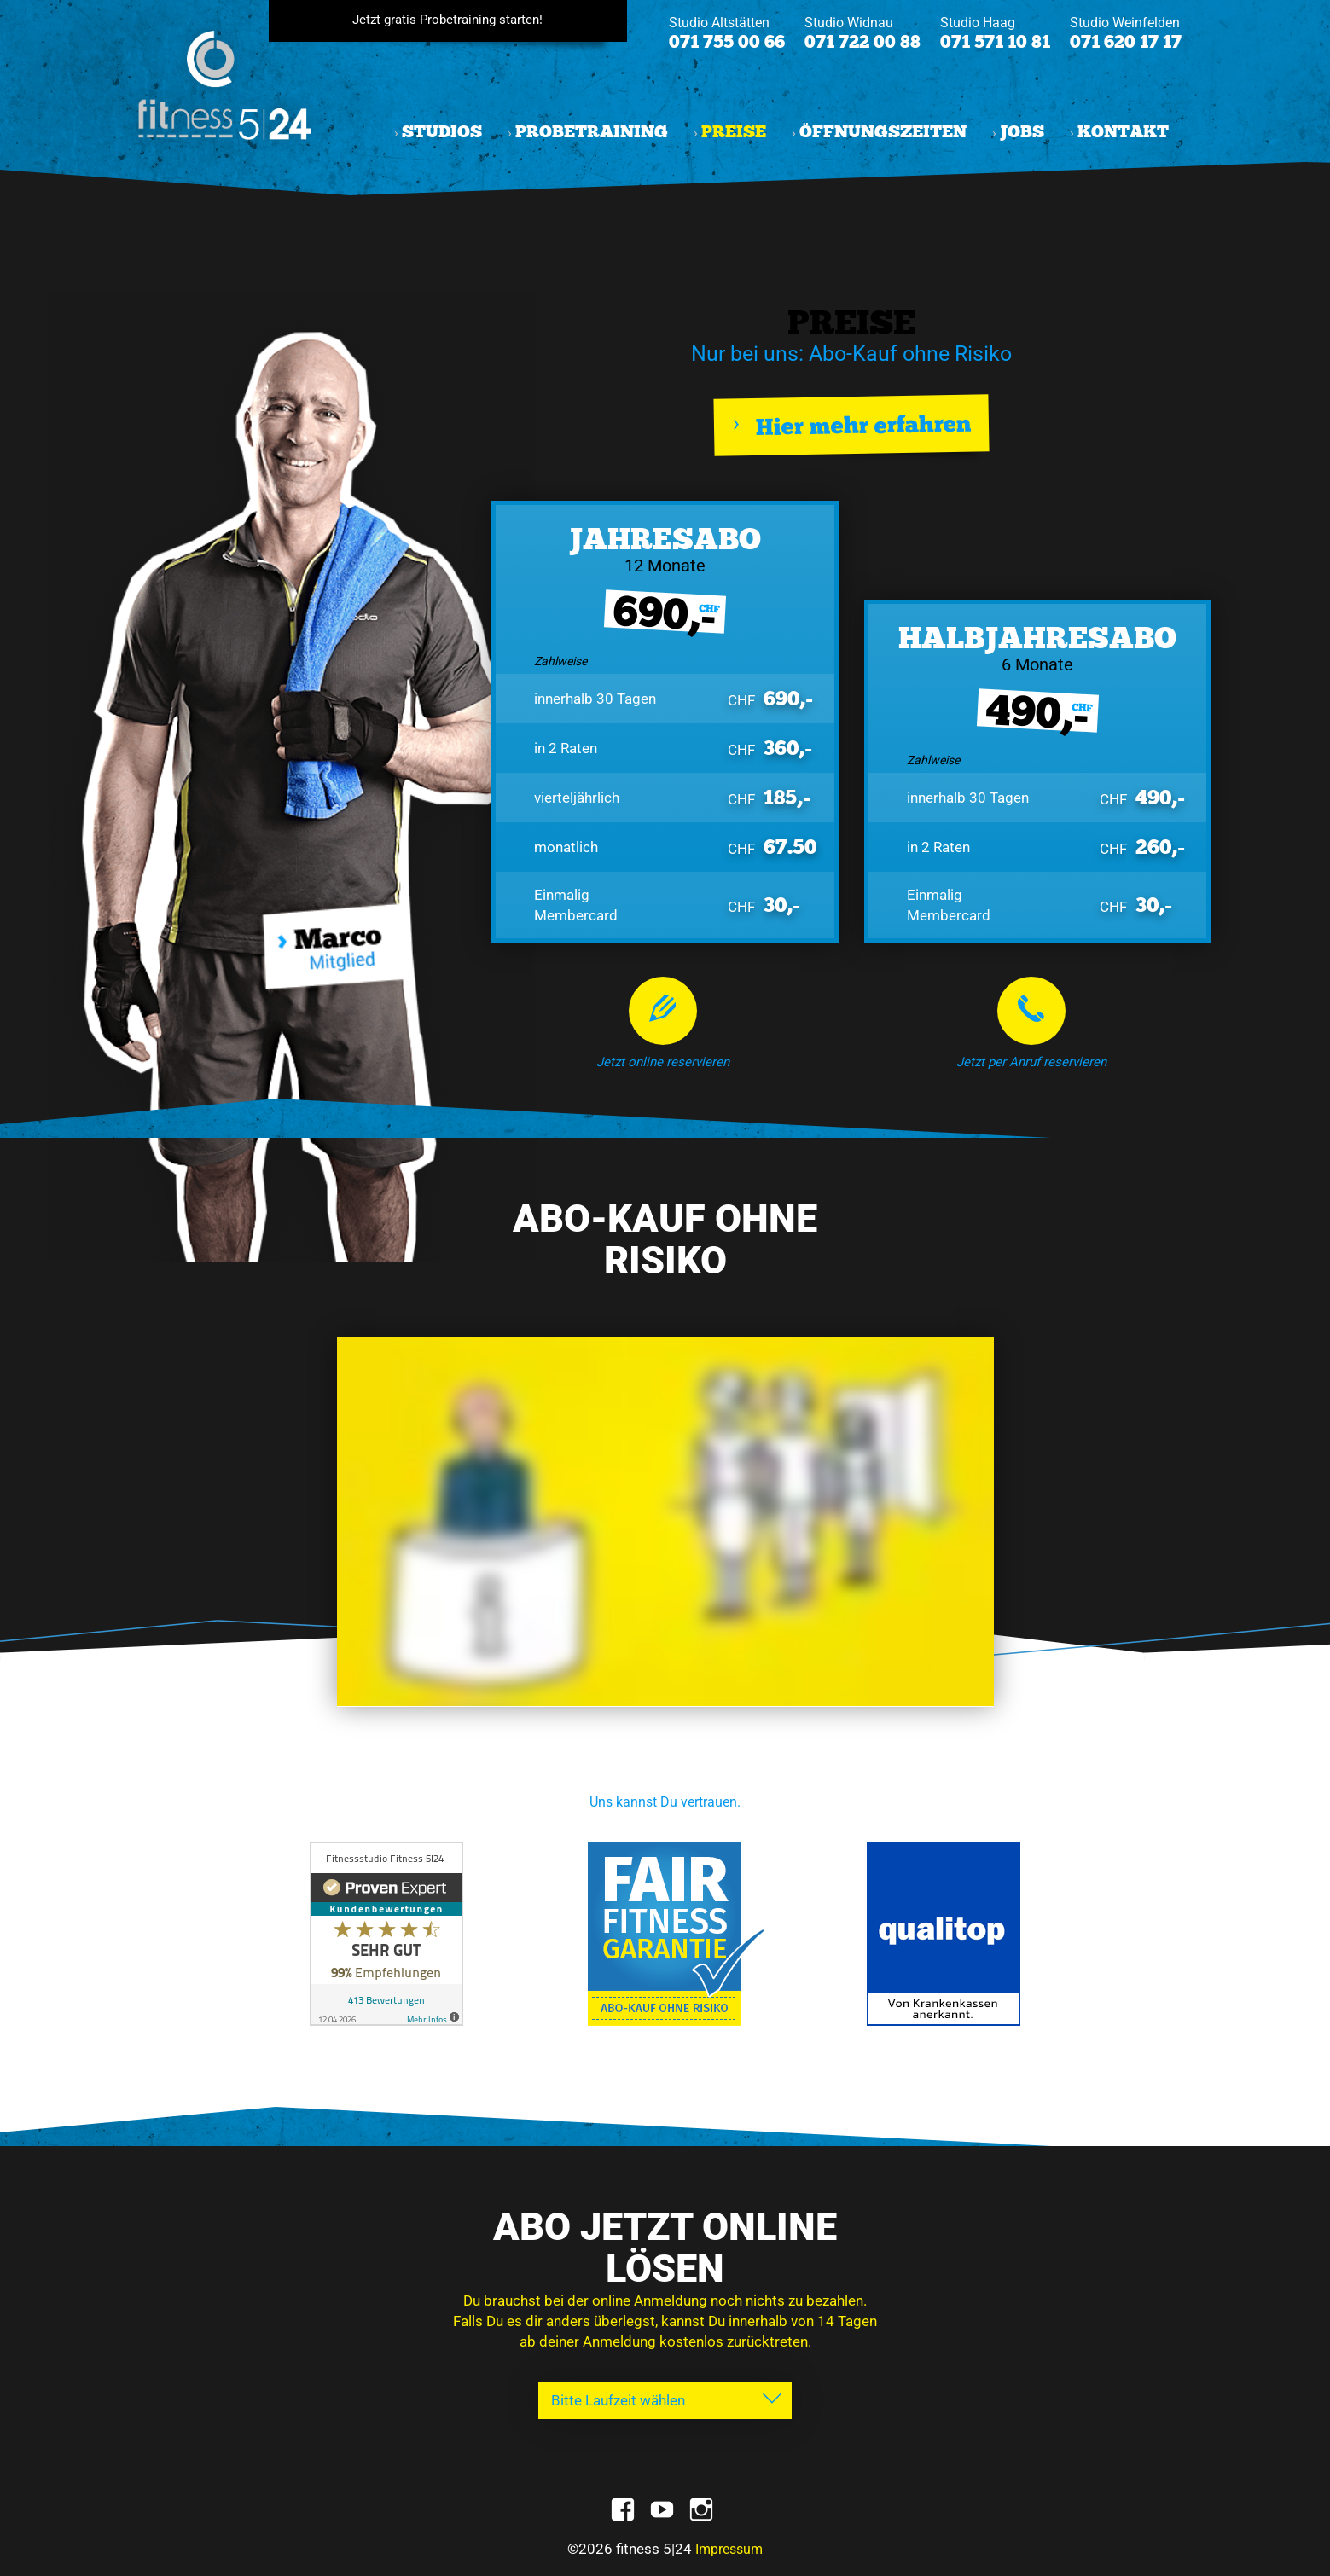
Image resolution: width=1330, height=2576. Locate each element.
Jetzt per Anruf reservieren (1031, 1062)
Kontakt (1123, 132)
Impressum (729, 2549)
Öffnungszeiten (883, 132)
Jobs (1022, 132)
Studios (442, 132)
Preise (733, 132)
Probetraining (591, 132)
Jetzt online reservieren (662, 1062)
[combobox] (665, 2400)
